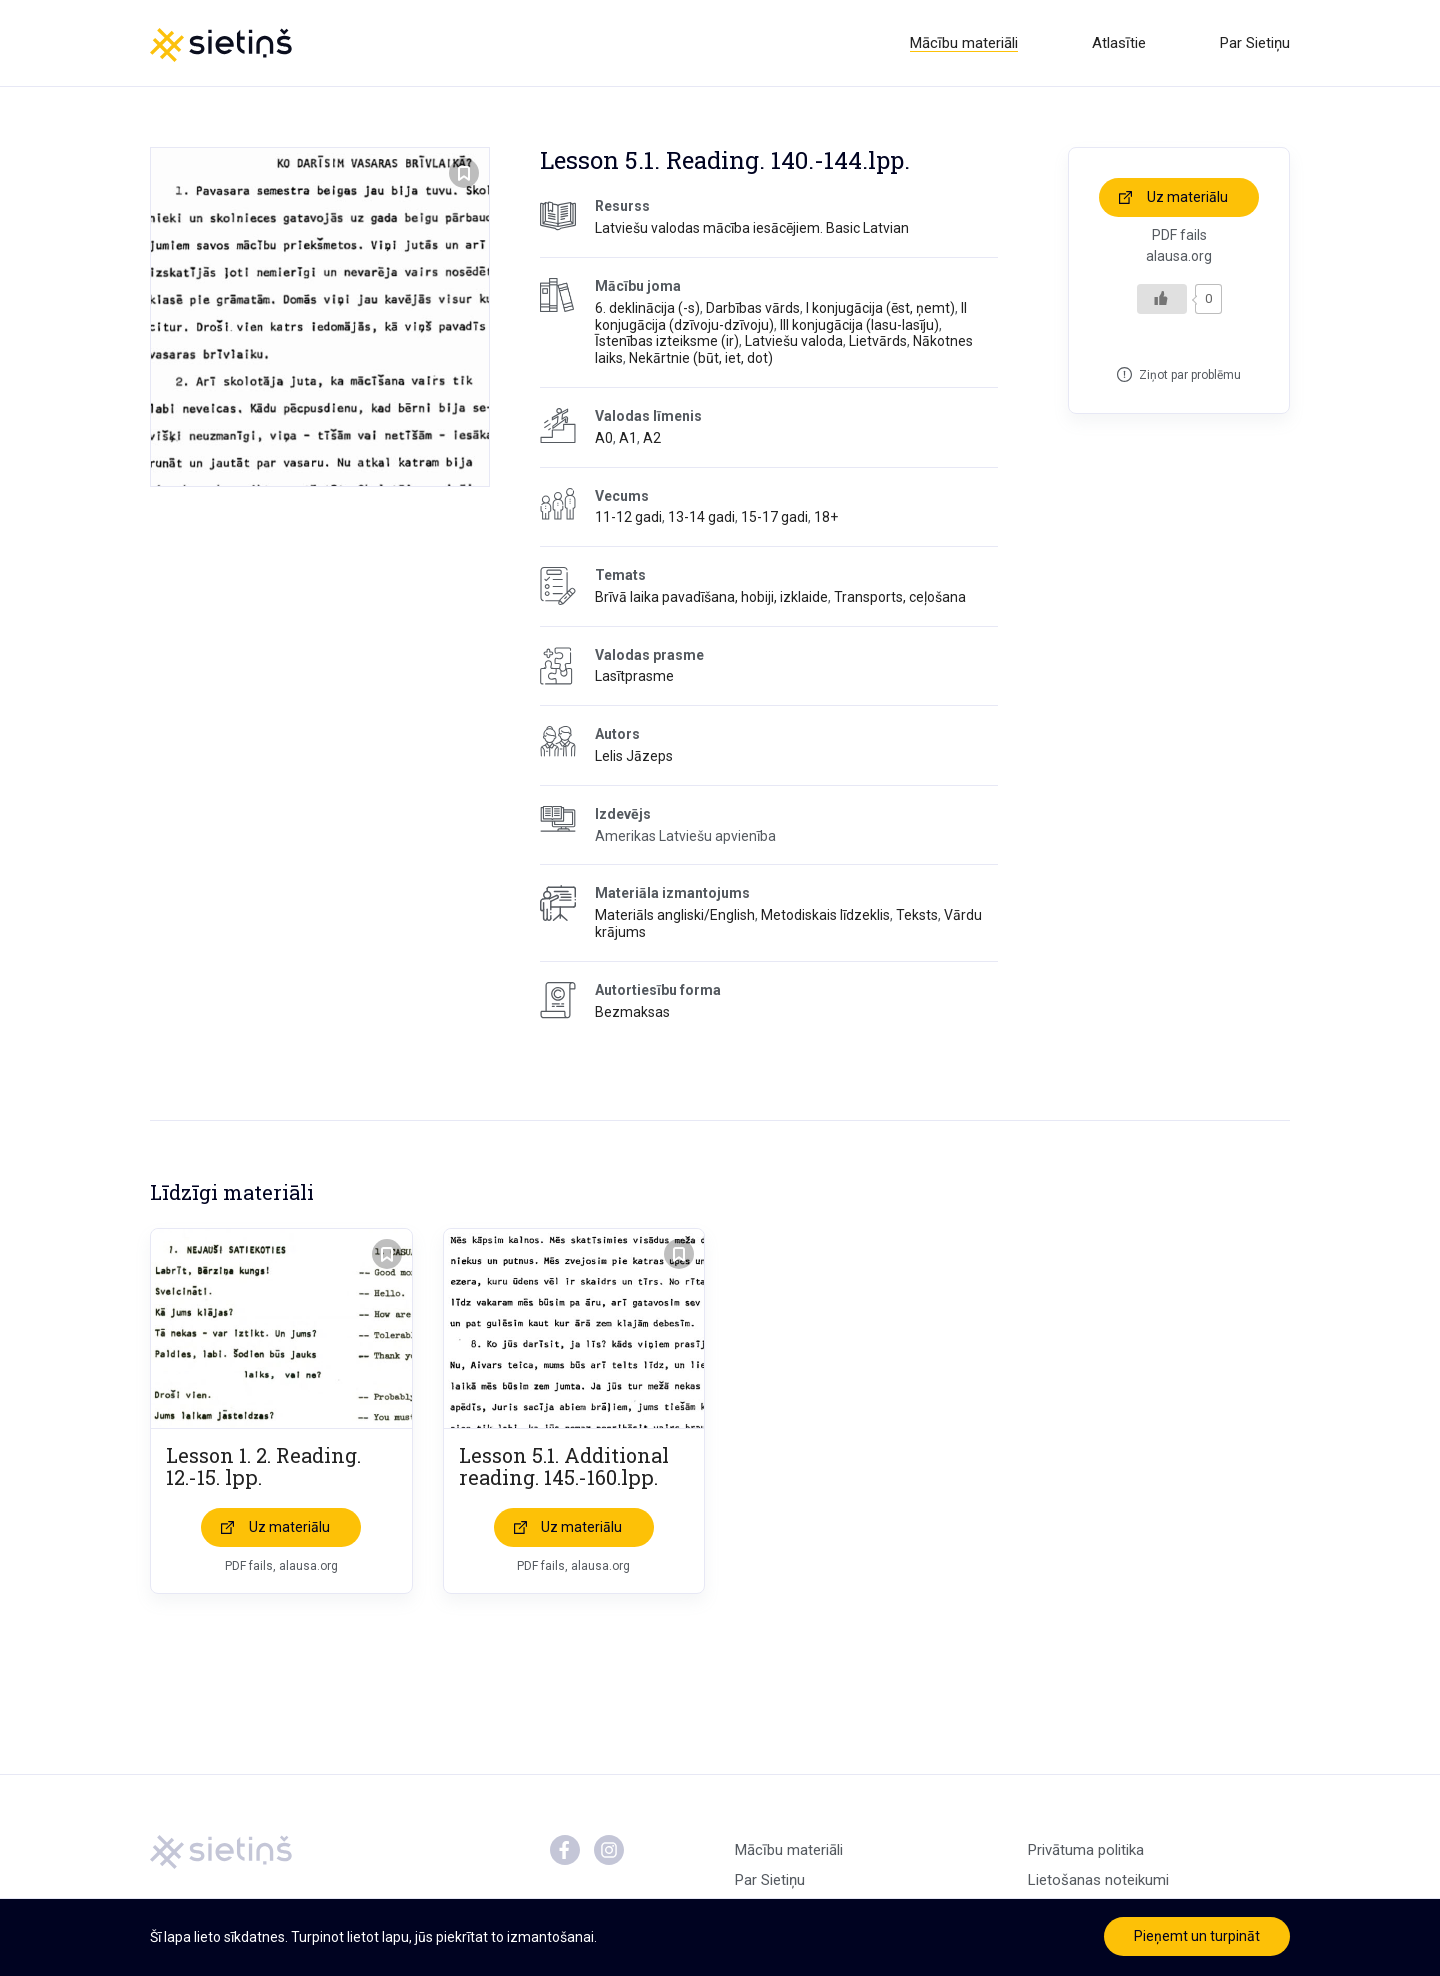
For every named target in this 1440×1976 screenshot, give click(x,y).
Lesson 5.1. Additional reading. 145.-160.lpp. (564, 1467)
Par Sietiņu (1255, 43)
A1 (628, 438)
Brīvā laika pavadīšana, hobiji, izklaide (711, 597)
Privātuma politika (1086, 1851)
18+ (826, 517)
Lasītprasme (634, 677)
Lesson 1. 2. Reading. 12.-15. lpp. (263, 1467)
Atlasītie (1119, 43)
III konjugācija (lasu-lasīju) (859, 325)
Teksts (917, 915)
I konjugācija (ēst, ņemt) (880, 308)
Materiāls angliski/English (675, 915)
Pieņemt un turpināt (1197, 1936)
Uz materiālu (1187, 197)
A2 (652, 438)
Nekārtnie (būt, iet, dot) (701, 358)
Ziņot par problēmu (1190, 375)
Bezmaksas (632, 1012)
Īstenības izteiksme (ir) (667, 341)
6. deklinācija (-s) (647, 308)
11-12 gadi (628, 517)
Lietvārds (878, 341)
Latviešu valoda (794, 341)
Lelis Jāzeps (634, 756)
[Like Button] (1162, 299)
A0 (604, 438)
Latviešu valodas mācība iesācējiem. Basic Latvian (752, 228)
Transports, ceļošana (900, 597)
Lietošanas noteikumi (1098, 1881)
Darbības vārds (753, 308)
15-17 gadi (774, 517)
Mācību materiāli (964, 43)
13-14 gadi (701, 517)
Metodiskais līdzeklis (825, 915)
